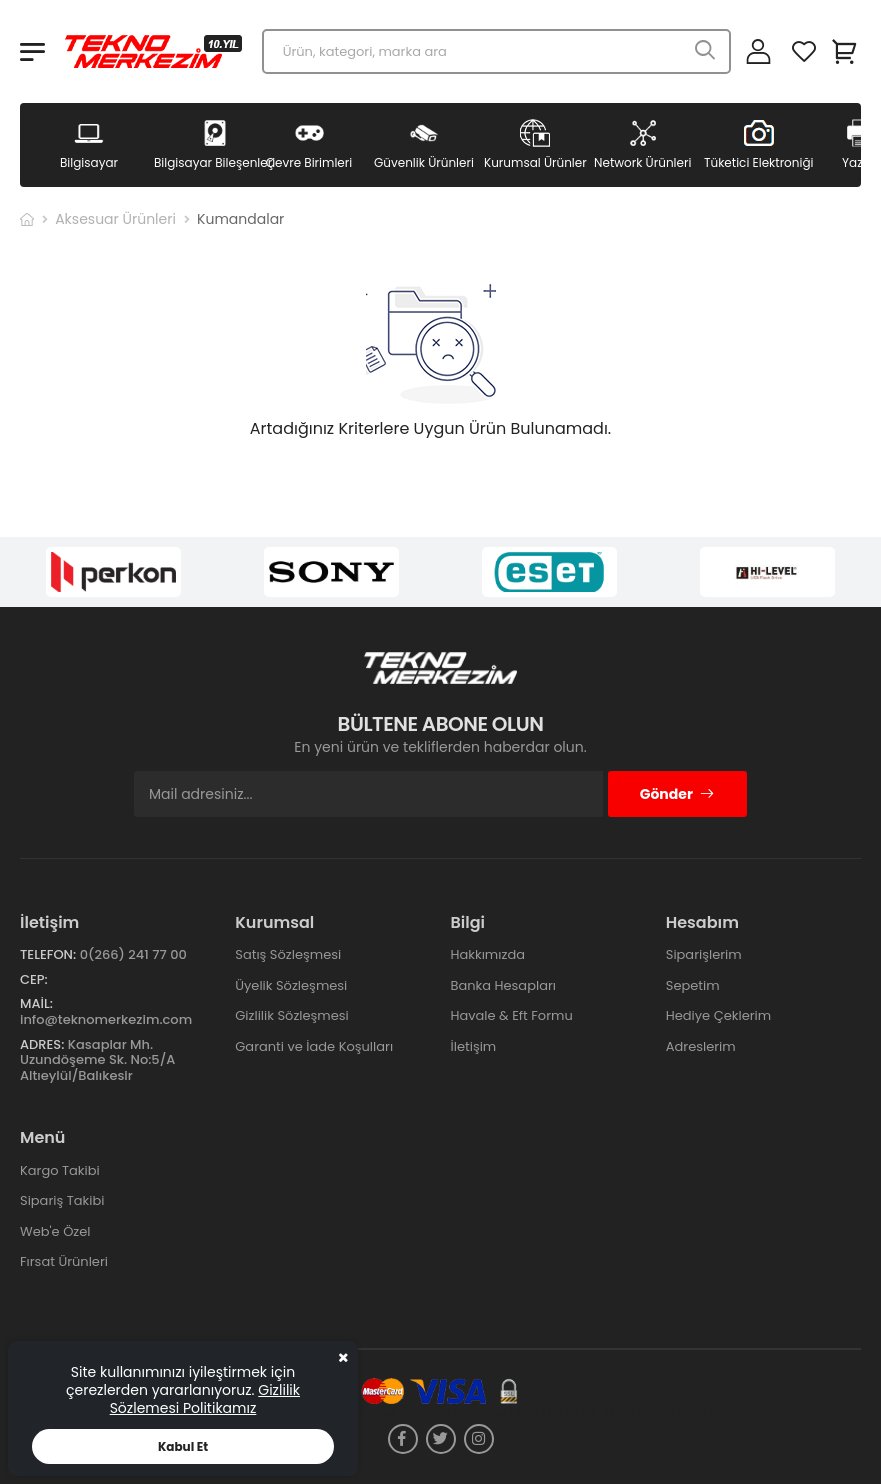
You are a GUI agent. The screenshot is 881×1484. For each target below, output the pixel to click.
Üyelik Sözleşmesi (291, 985)
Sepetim (693, 985)
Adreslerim (701, 1046)
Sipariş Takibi (62, 1200)
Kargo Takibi (60, 1170)
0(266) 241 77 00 (133, 954)
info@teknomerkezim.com (106, 1019)
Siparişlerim (704, 954)
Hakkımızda (488, 954)
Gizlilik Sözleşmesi (292, 1015)
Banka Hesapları (503, 985)
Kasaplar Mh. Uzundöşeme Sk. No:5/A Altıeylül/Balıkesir (97, 1060)
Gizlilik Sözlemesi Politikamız (205, 1399)
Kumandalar (240, 219)
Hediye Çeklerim (718, 1015)
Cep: (34, 979)
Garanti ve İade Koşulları (314, 1046)
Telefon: (48, 954)
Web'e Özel (55, 1231)
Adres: (42, 1044)
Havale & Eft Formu (512, 1015)
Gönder (677, 794)
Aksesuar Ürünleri (115, 219)
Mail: (36, 1003)
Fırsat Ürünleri (64, 1261)
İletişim (474, 1046)
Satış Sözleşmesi (288, 954)
